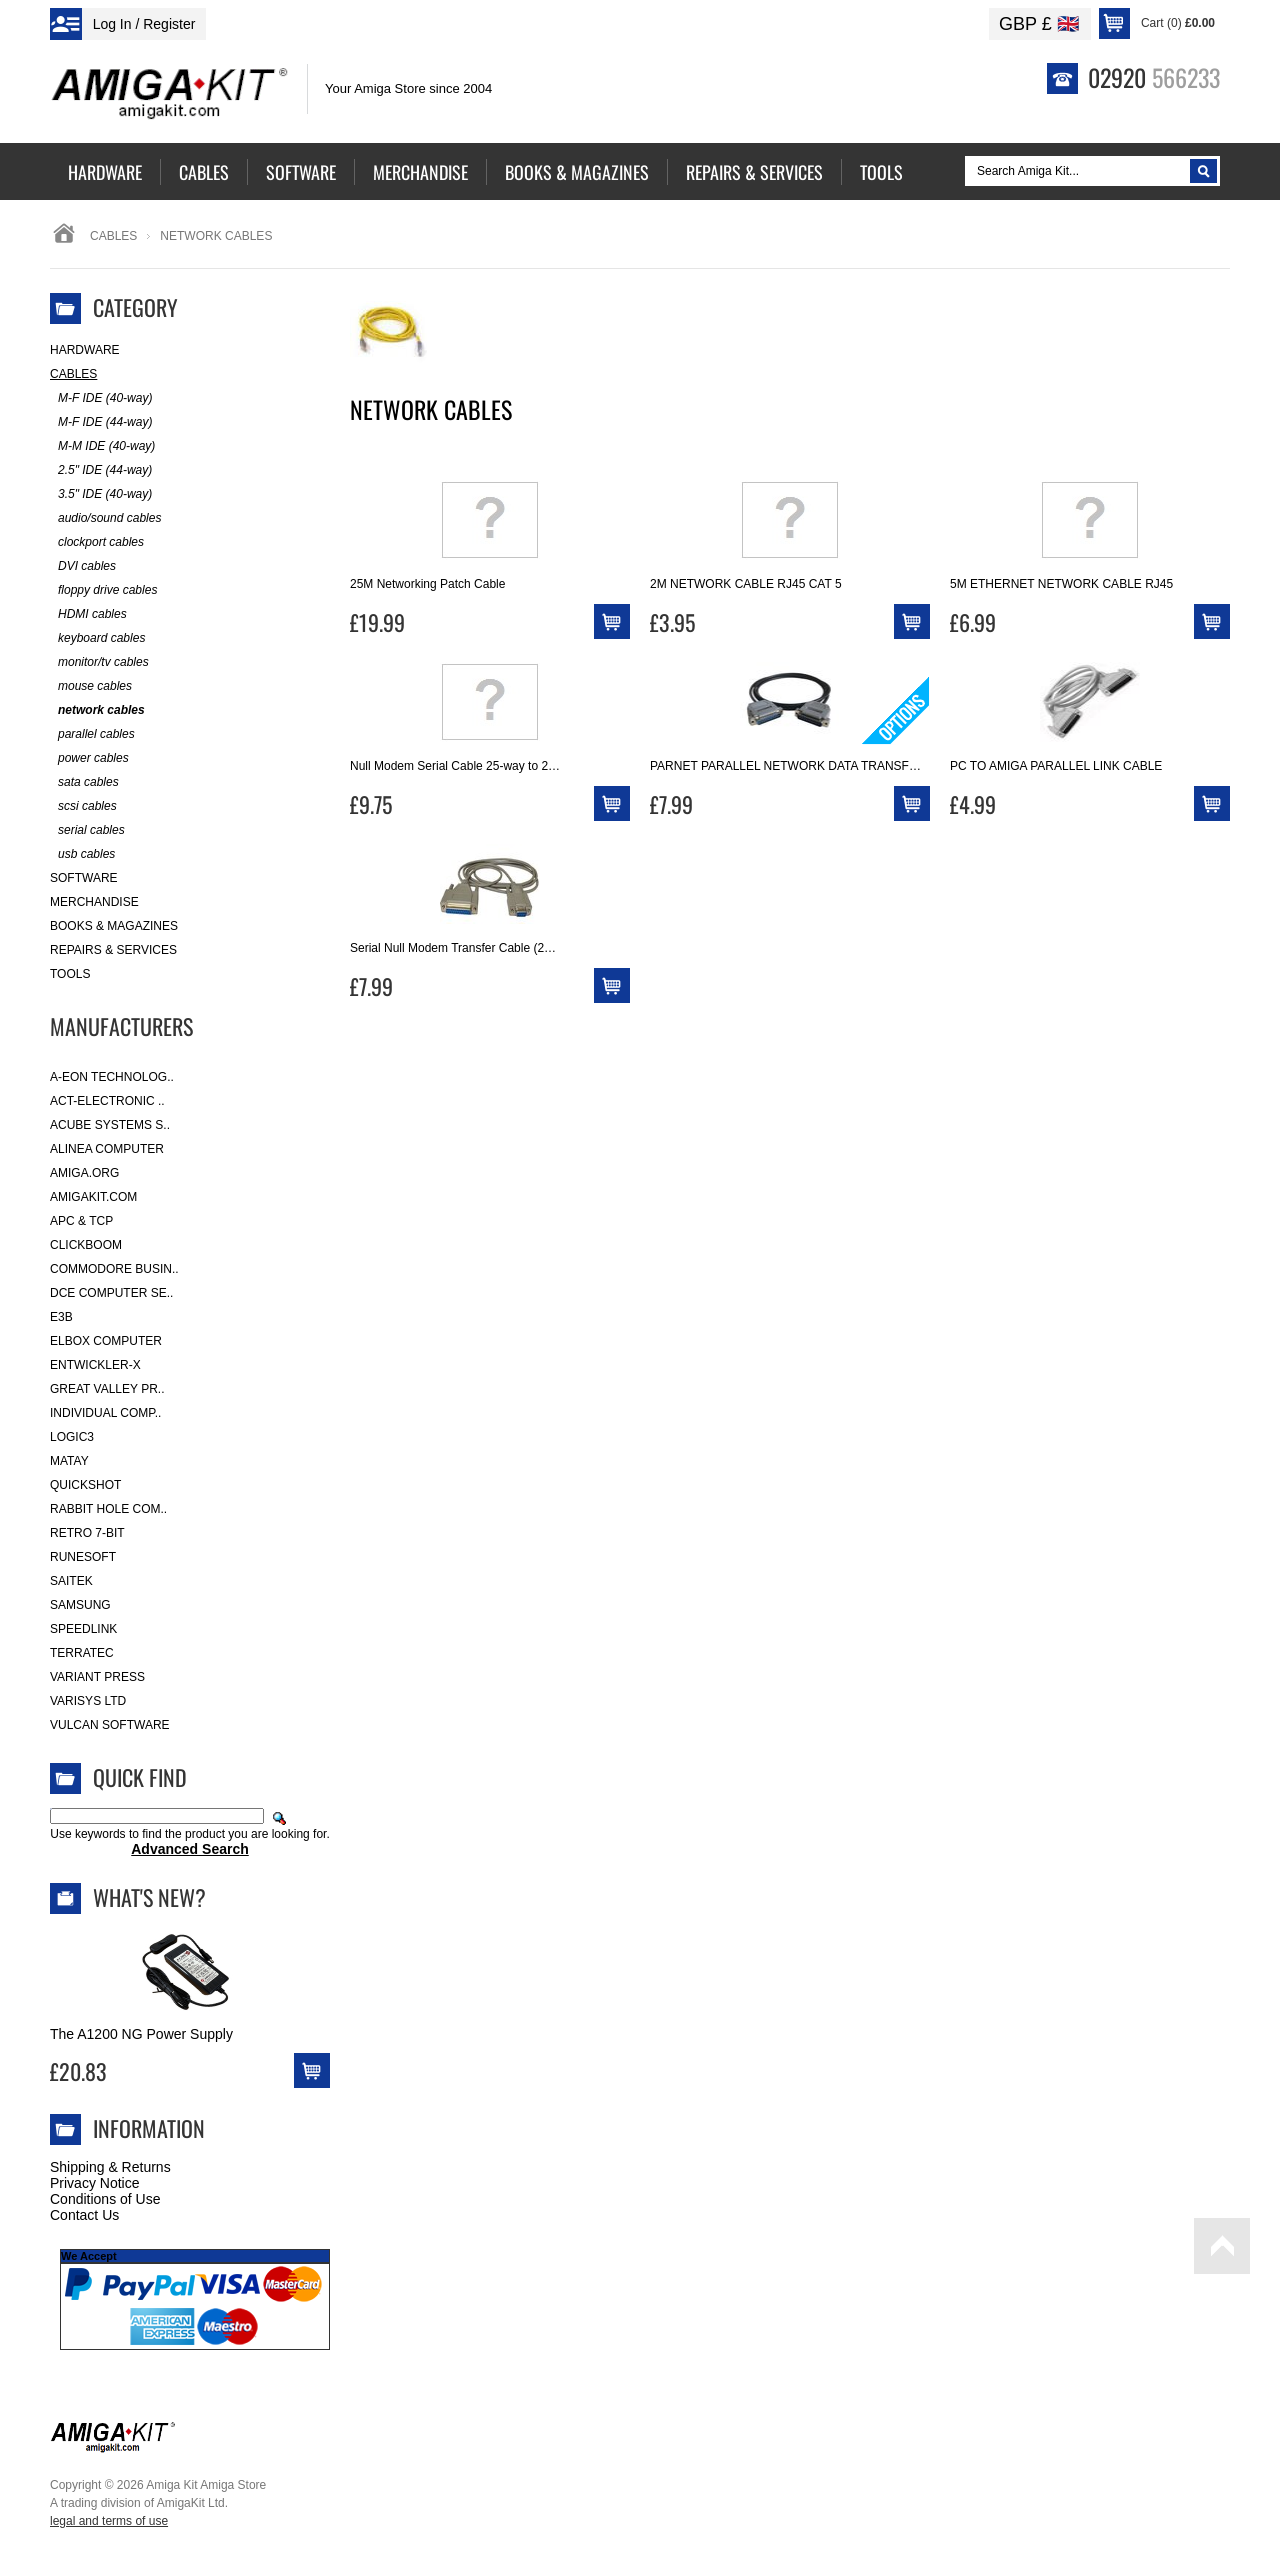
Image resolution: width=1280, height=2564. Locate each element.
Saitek (71, 1581)
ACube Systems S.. (110, 1125)
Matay (69, 1461)
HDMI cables (88, 614)
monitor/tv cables (99, 662)
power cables (89, 758)
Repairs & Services (113, 950)
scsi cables (83, 806)
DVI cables (83, 566)
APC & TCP (81, 1221)
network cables (97, 710)
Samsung (80, 1605)
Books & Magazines (114, 926)
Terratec (82, 1653)
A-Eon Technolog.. (112, 1077)
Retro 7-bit (87, 1533)
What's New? (149, 1897)
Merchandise (94, 902)
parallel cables (92, 734)
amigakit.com (93, 1197)
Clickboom (86, 1245)
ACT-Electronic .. (107, 1101)
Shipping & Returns (110, 2167)
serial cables (87, 830)
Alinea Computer (107, 1149)
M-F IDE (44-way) (101, 422)
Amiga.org (84, 1173)
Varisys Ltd (88, 1701)
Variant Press (97, 1677)
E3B (61, 1317)
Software (84, 878)
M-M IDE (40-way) (102, 446)
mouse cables (91, 686)
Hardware (85, 350)
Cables (113, 236)
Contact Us (84, 2215)
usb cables (82, 854)
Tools (70, 974)
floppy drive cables (103, 590)
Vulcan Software (110, 1725)
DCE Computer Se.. (111, 1293)
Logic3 (72, 1437)
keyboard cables (97, 638)
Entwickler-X (95, 1365)
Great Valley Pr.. (107, 1389)
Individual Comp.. (105, 1413)
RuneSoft (83, 1557)
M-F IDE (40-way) (101, 398)
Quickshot (85, 1485)
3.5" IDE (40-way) (101, 494)
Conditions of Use (105, 2199)
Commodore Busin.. (114, 1269)
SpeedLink (83, 1629)
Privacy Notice (94, 2183)
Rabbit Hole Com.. (108, 1509)
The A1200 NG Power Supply (141, 2034)
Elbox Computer (106, 1341)
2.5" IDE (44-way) (101, 470)
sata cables (84, 782)
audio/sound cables (105, 518)
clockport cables (97, 542)
